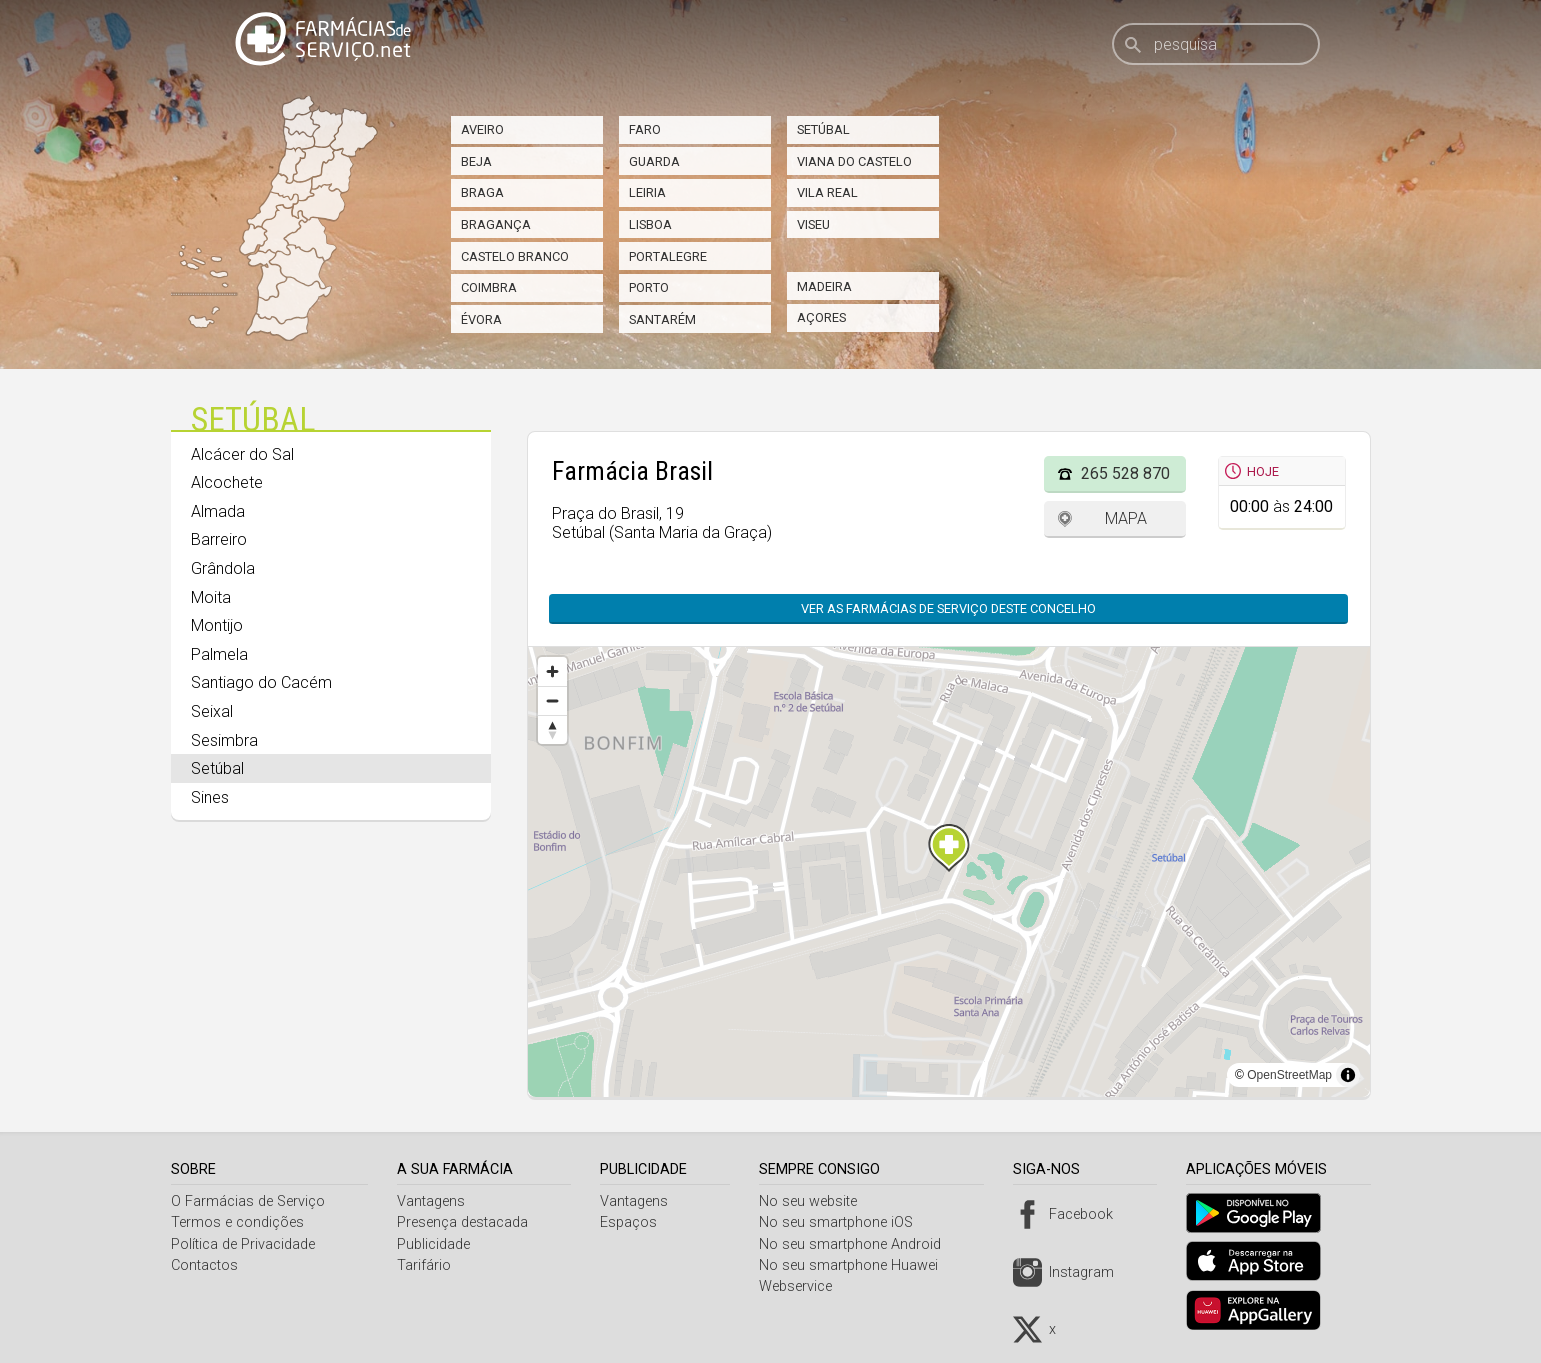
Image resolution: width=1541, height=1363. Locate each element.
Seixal (212, 711)
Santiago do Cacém (261, 682)
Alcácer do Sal (242, 454)
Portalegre (668, 256)
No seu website (815, 1201)
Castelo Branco (515, 256)
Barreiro (219, 539)
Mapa (1126, 518)
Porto (649, 287)
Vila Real (827, 192)
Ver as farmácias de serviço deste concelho (948, 608)
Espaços (633, 1222)
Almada (218, 511)
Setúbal (823, 129)
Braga (482, 192)
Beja (476, 161)
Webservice (802, 1286)
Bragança (496, 224)
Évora (481, 319)
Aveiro (482, 129)
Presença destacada (464, 1222)
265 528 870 (1125, 473)
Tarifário (426, 1265)
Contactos (204, 1265)
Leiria (647, 192)
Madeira (824, 286)
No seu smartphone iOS (843, 1222)
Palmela (219, 654)
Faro (645, 129)
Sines (210, 797)
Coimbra (489, 287)
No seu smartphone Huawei (855, 1265)
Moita (211, 597)
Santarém (662, 319)
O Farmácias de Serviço (248, 1201)
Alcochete (227, 482)
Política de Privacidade (243, 1244)
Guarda (654, 161)
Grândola (223, 568)
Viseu (813, 224)
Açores (821, 317)
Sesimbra (224, 740)
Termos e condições (237, 1222)
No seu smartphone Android (857, 1244)
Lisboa (650, 224)
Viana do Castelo (854, 161)
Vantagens (433, 1201)
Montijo (217, 625)
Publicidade (435, 1244)
